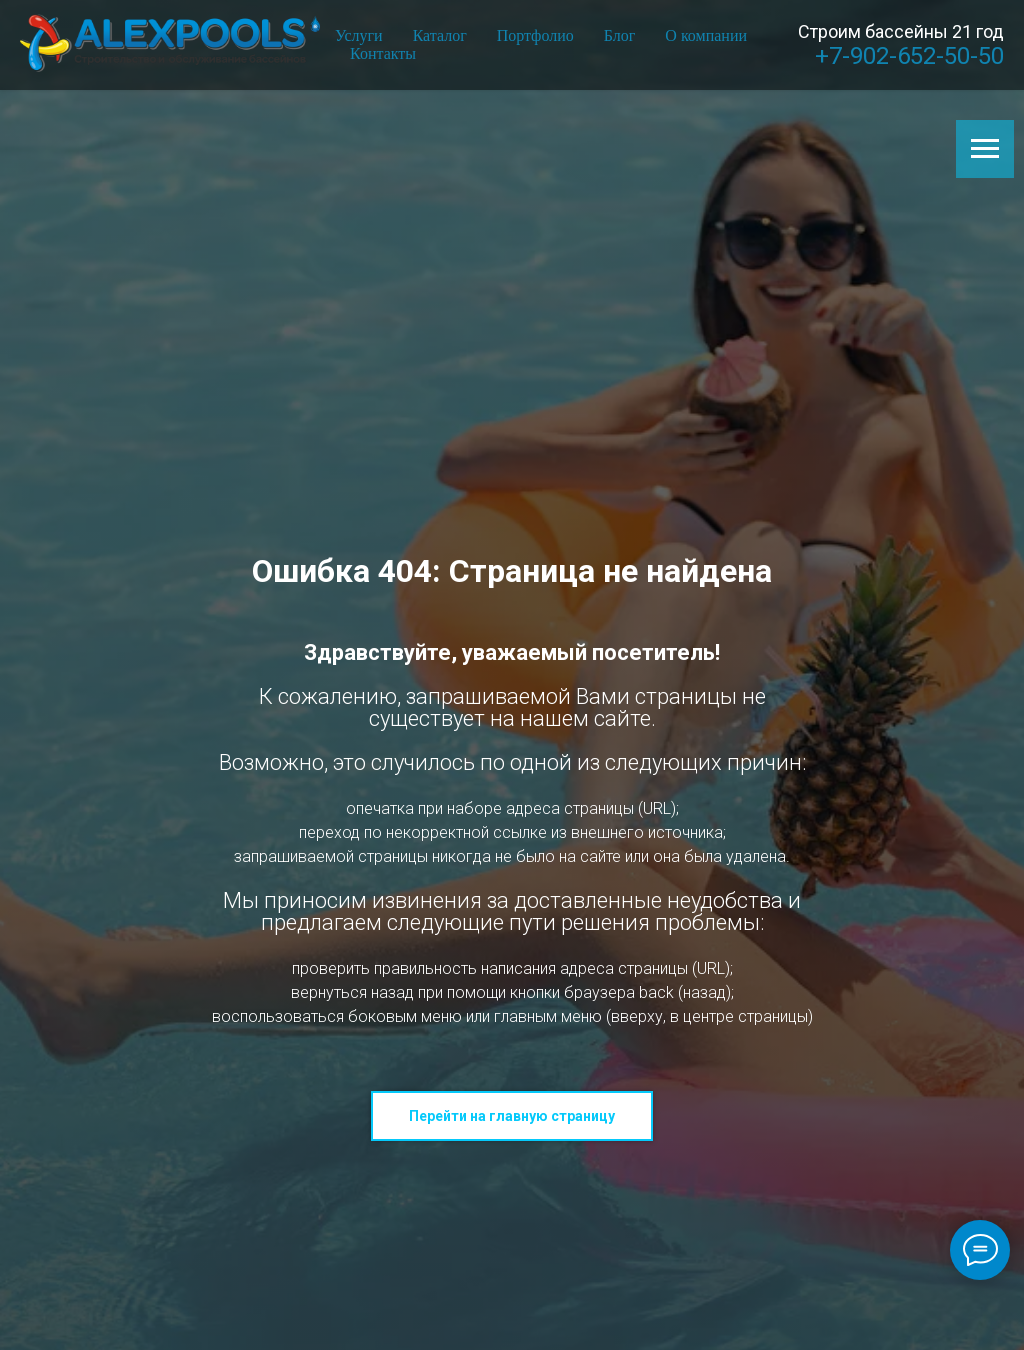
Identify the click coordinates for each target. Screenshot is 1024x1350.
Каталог (440, 35)
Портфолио (535, 35)
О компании (706, 35)
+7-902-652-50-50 (909, 56)
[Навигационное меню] (985, 149)
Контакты (383, 53)
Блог (620, 35)
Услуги (359, 35)
